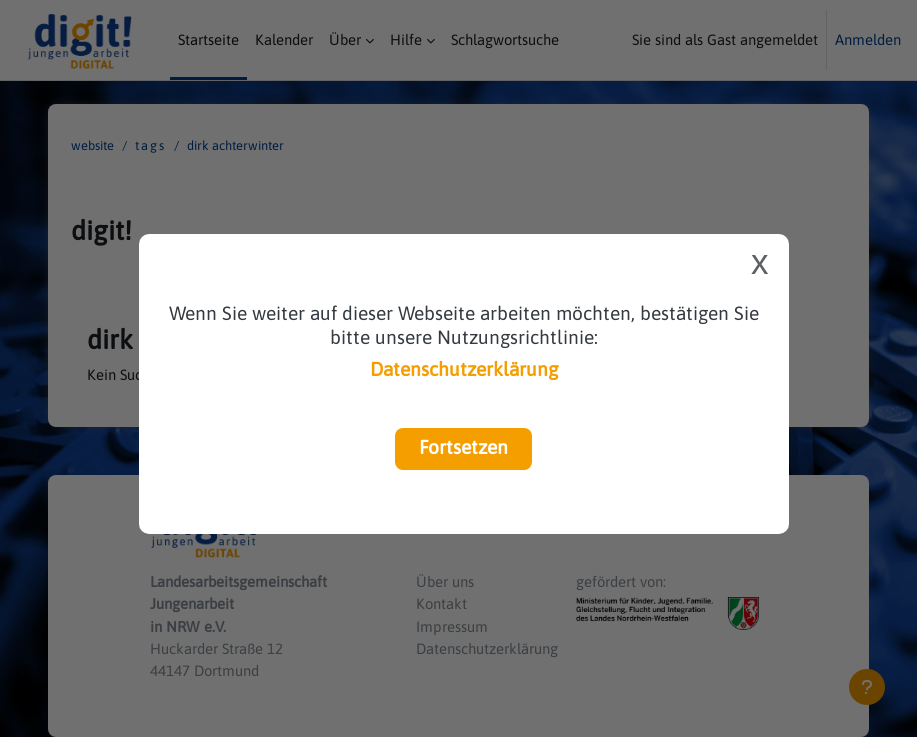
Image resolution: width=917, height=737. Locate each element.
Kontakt (441, 603)
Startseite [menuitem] (208, 39)
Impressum (452, 626)
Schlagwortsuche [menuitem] (505, 39)
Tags (150, 145)
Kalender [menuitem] (284, 39)
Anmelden (868, 39)
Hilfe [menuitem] (406, 39)
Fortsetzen (463, 447)
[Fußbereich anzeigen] (867, 687)
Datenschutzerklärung (464, 369)
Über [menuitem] (345, 39)
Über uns (445, 581)
